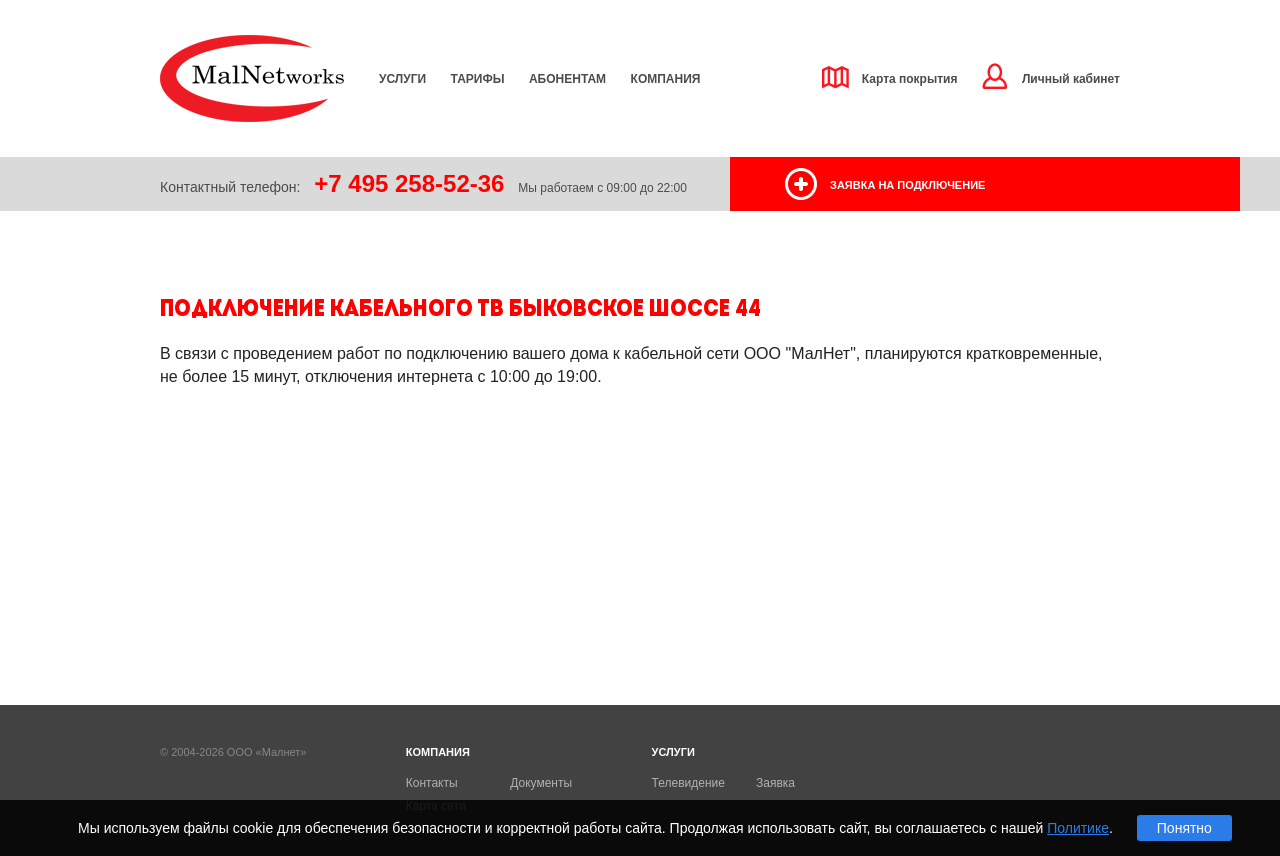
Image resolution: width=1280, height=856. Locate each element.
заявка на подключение (907, 185)
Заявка (775, 783)
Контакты (432, 783)
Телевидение (688, 783)
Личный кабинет (1071, 79)
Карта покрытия (910, 79)
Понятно (1184, 828)
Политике (1078, 828)
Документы (541, 783)
